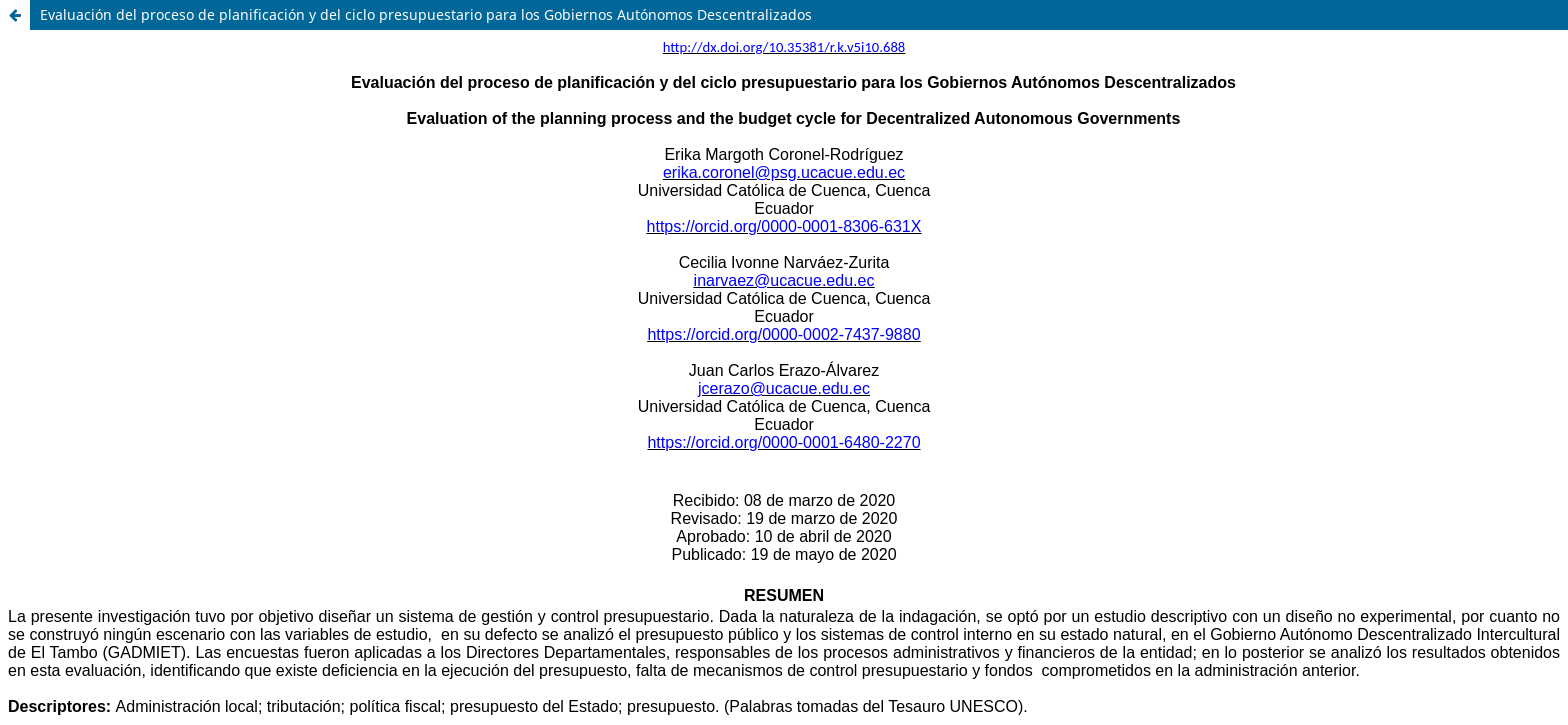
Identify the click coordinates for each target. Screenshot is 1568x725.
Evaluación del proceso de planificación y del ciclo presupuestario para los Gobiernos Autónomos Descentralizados (426, 14)
